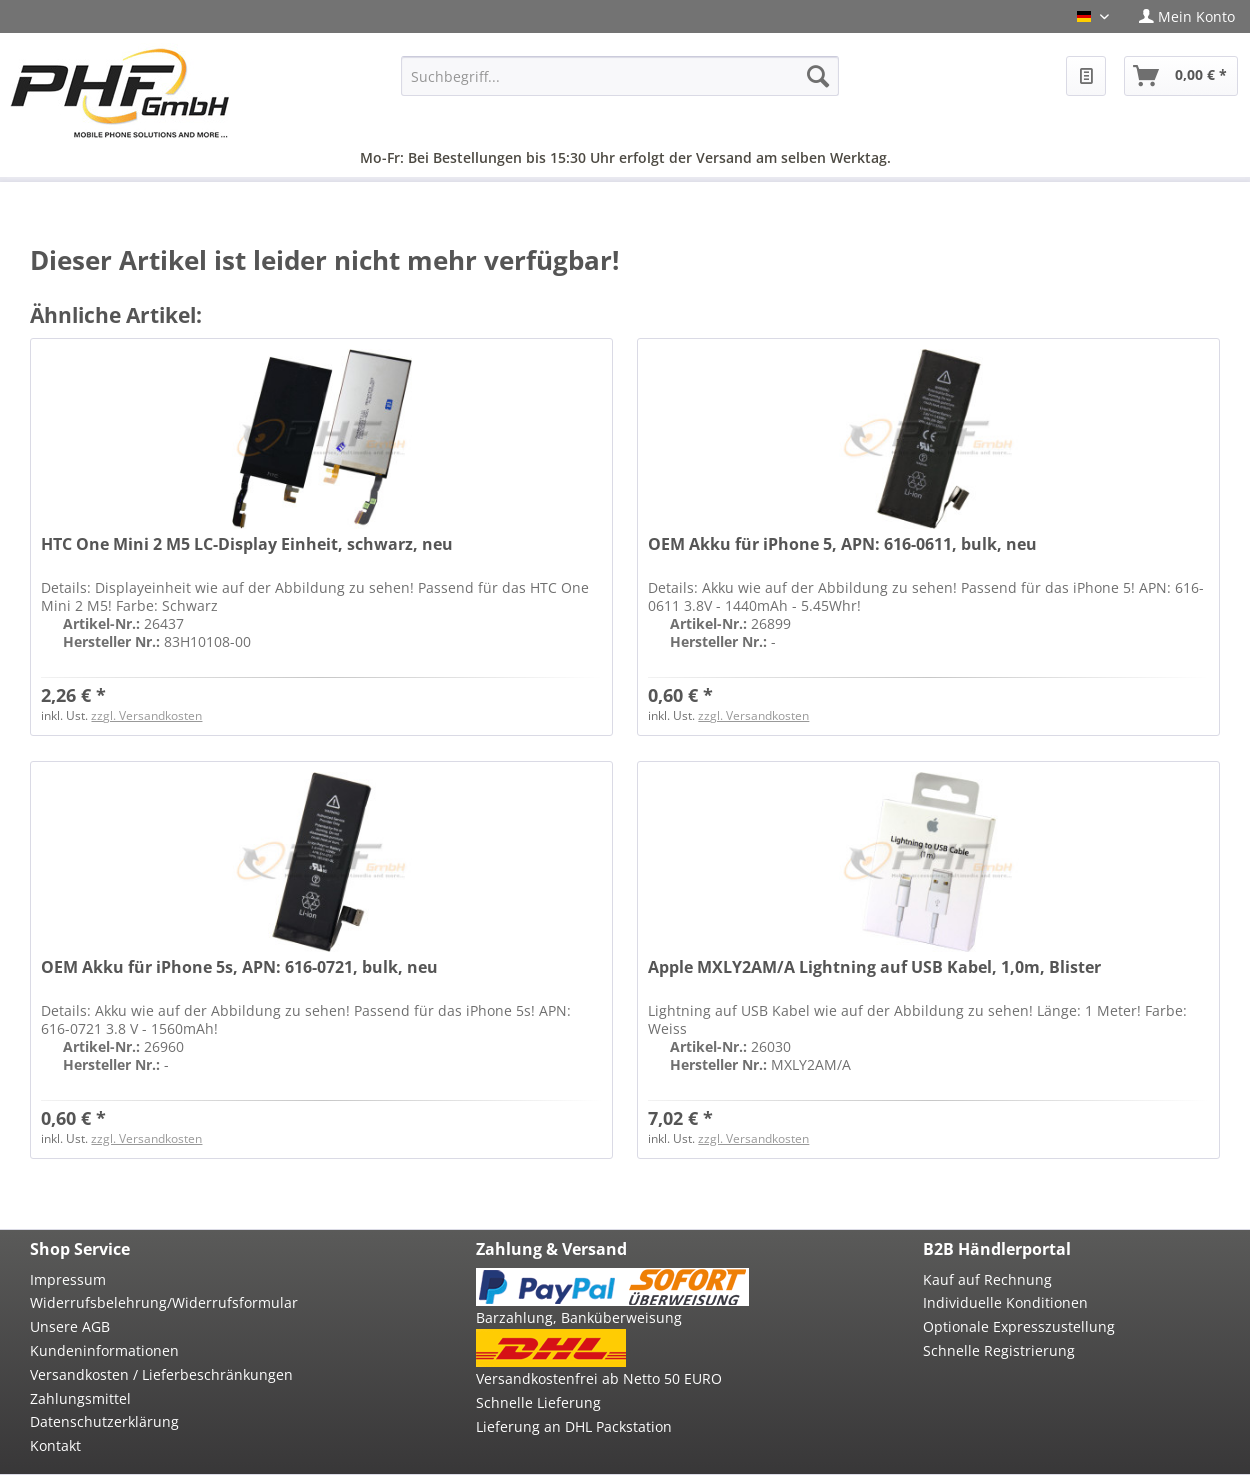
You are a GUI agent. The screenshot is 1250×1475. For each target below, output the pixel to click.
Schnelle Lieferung (538, 1402)
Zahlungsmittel (80, 1398)
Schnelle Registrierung (999, 1350)
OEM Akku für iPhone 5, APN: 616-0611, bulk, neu (842, 544)
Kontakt (55, 1445)
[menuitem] (1187, 16)
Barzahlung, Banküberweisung (579, 1317)
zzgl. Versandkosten (146, 715)
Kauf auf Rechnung (987, 1279)
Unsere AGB (70, 1326)
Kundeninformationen (104, 1350)
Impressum (68, 1279)
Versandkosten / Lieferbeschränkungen (161, 1374)
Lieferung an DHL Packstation (574, 1426)
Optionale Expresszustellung (1019, 1326)
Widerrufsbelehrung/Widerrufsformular (164, 1302)
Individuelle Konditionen (1005, 1302)
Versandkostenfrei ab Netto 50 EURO (599, 1378)
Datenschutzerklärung (104, 1421)
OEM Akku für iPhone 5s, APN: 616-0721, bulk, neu (239, 967)
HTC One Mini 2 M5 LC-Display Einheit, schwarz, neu (247, 544)
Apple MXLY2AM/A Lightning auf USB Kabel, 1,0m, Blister (874, 967)
